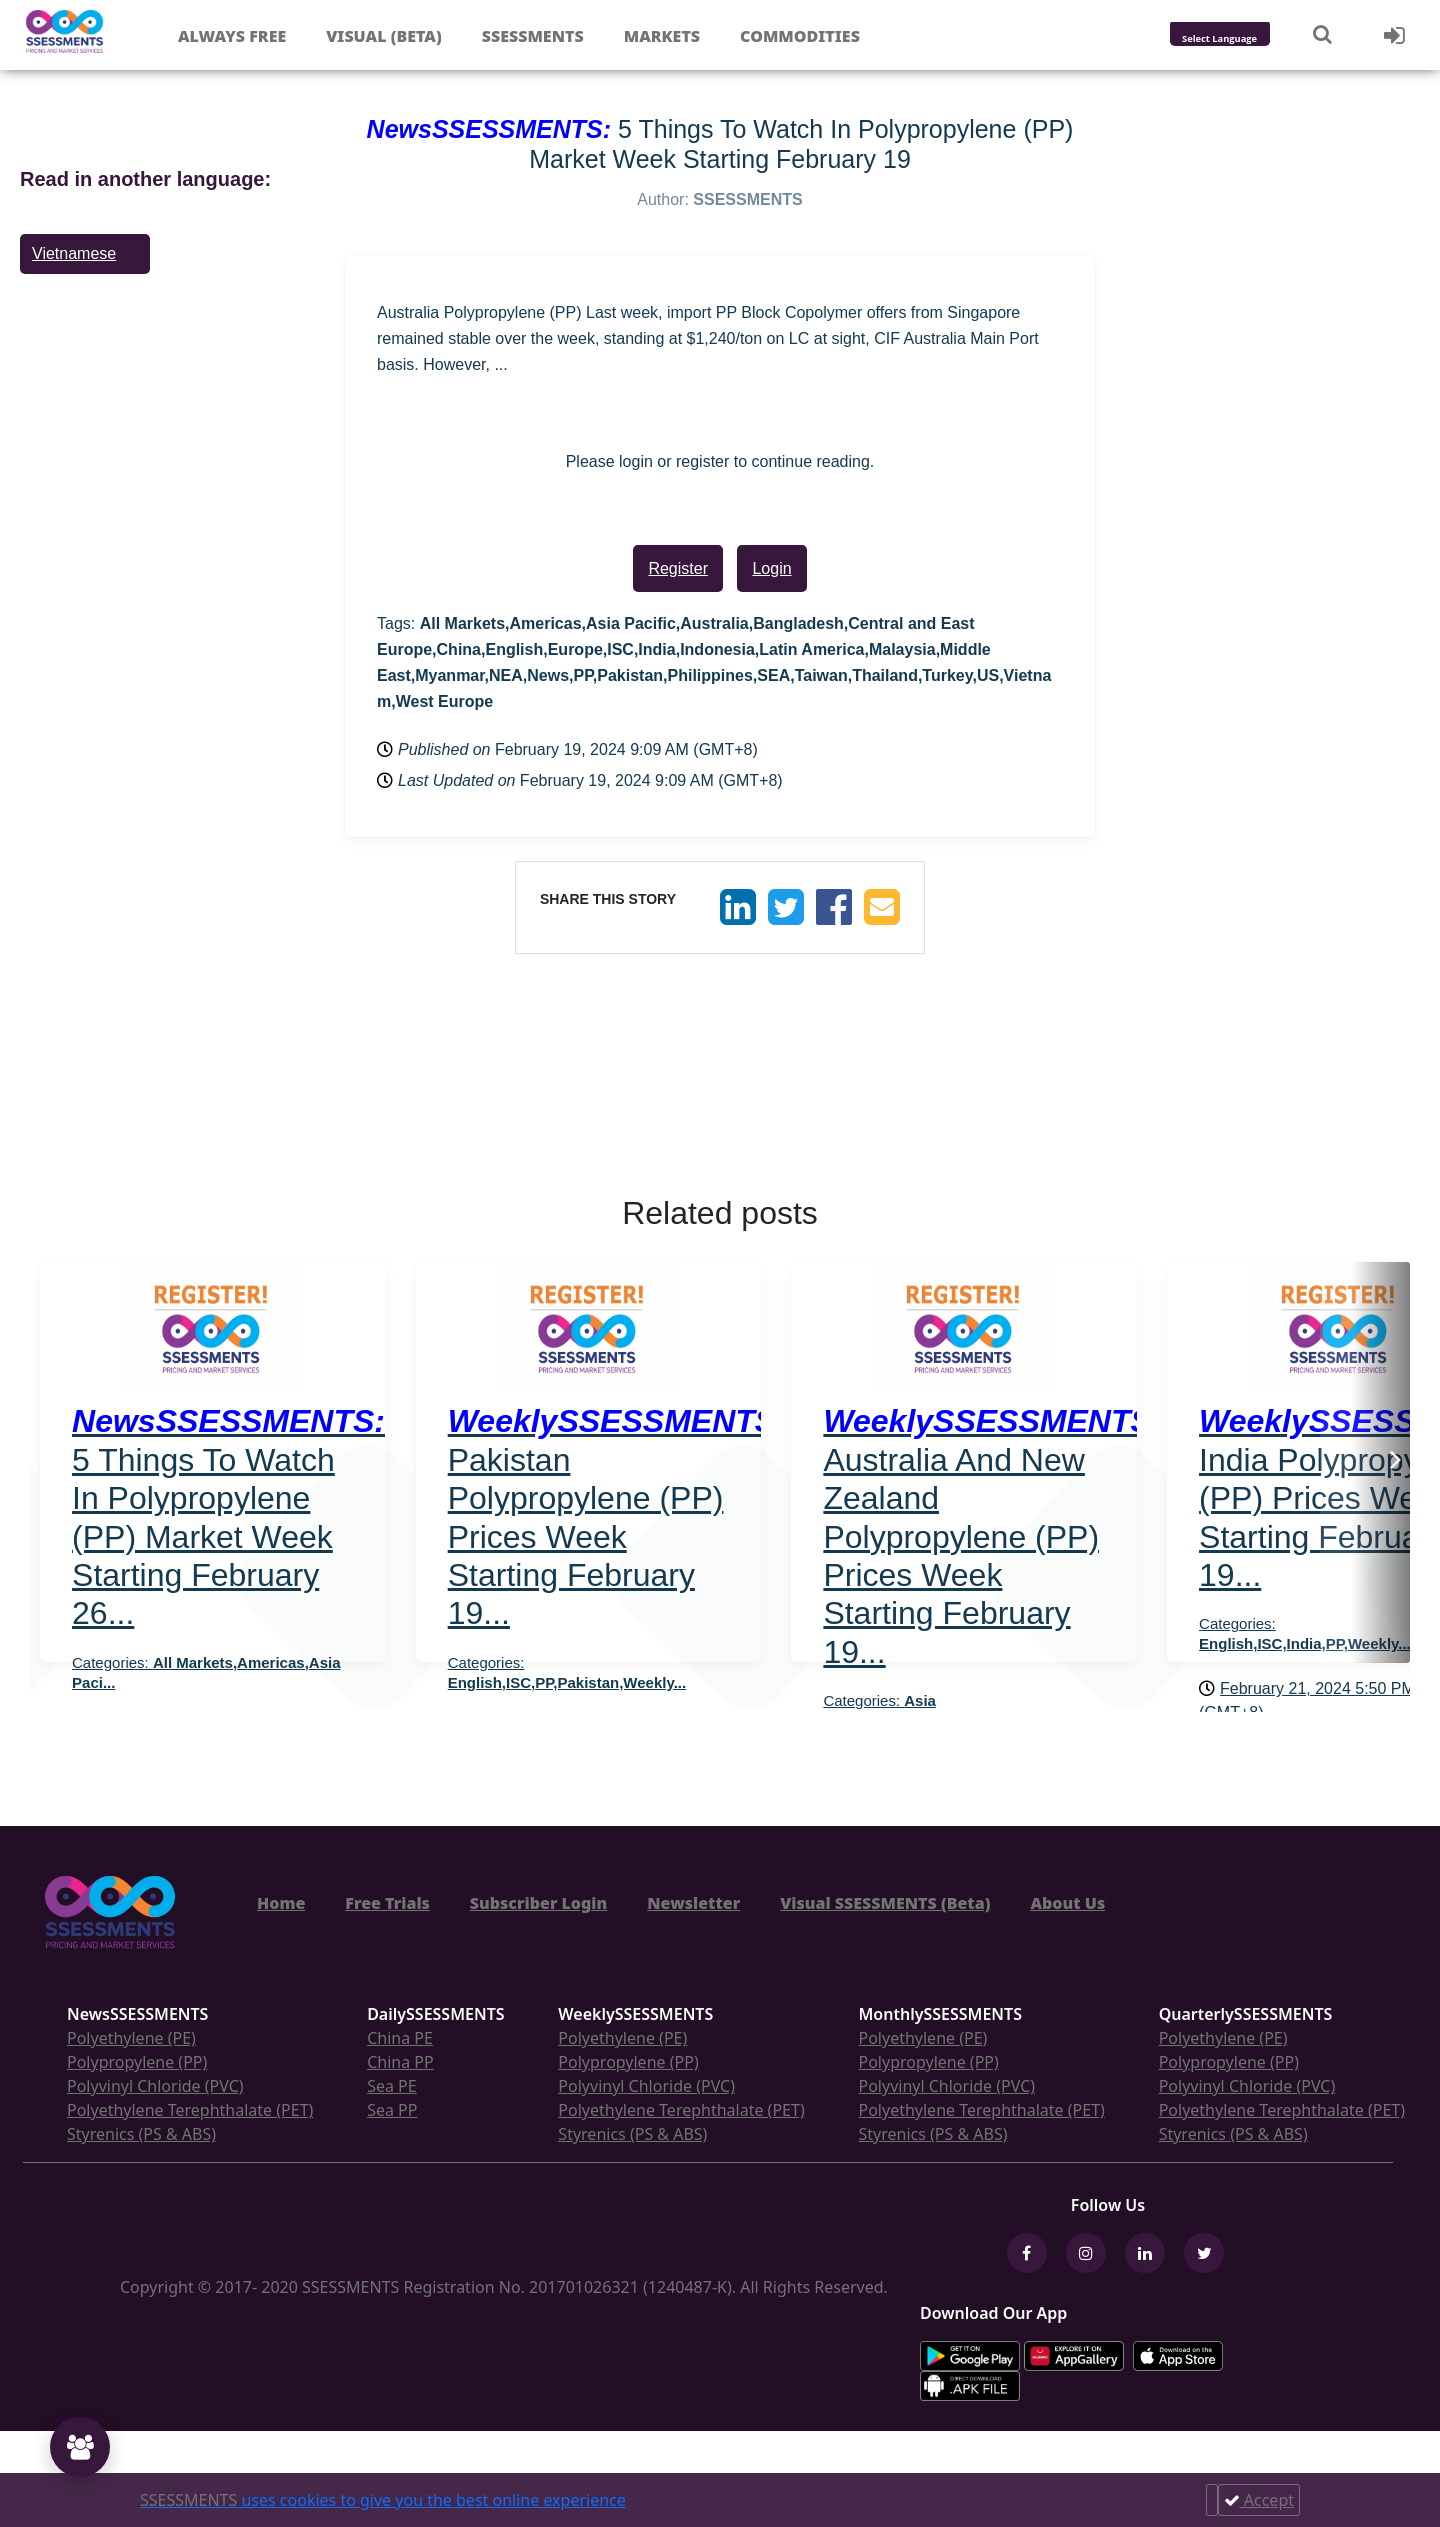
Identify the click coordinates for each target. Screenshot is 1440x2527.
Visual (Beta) (383, 36)
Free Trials (387, 1903)
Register (678, 568)
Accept (1259, 2500)
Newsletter (693, 1903)
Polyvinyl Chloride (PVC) (155, 2086)
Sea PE (392, 2086)
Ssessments (533, 36)
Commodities (800, 36)
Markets (662, 36)
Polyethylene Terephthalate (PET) (190, 2110)
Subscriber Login (538, 1903)
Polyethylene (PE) (131, 2038)
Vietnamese (74, 253)
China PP (400, 2062)
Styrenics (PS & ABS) (141, 2134)
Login (771, 568)
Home (281, 1903)
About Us (1067, 1903)
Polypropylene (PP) (137, 2062)
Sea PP (392, 2110)
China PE (400, 2038)
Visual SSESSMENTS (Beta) (885, 1903)
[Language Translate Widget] (1246, 39)
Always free (232, 36)
